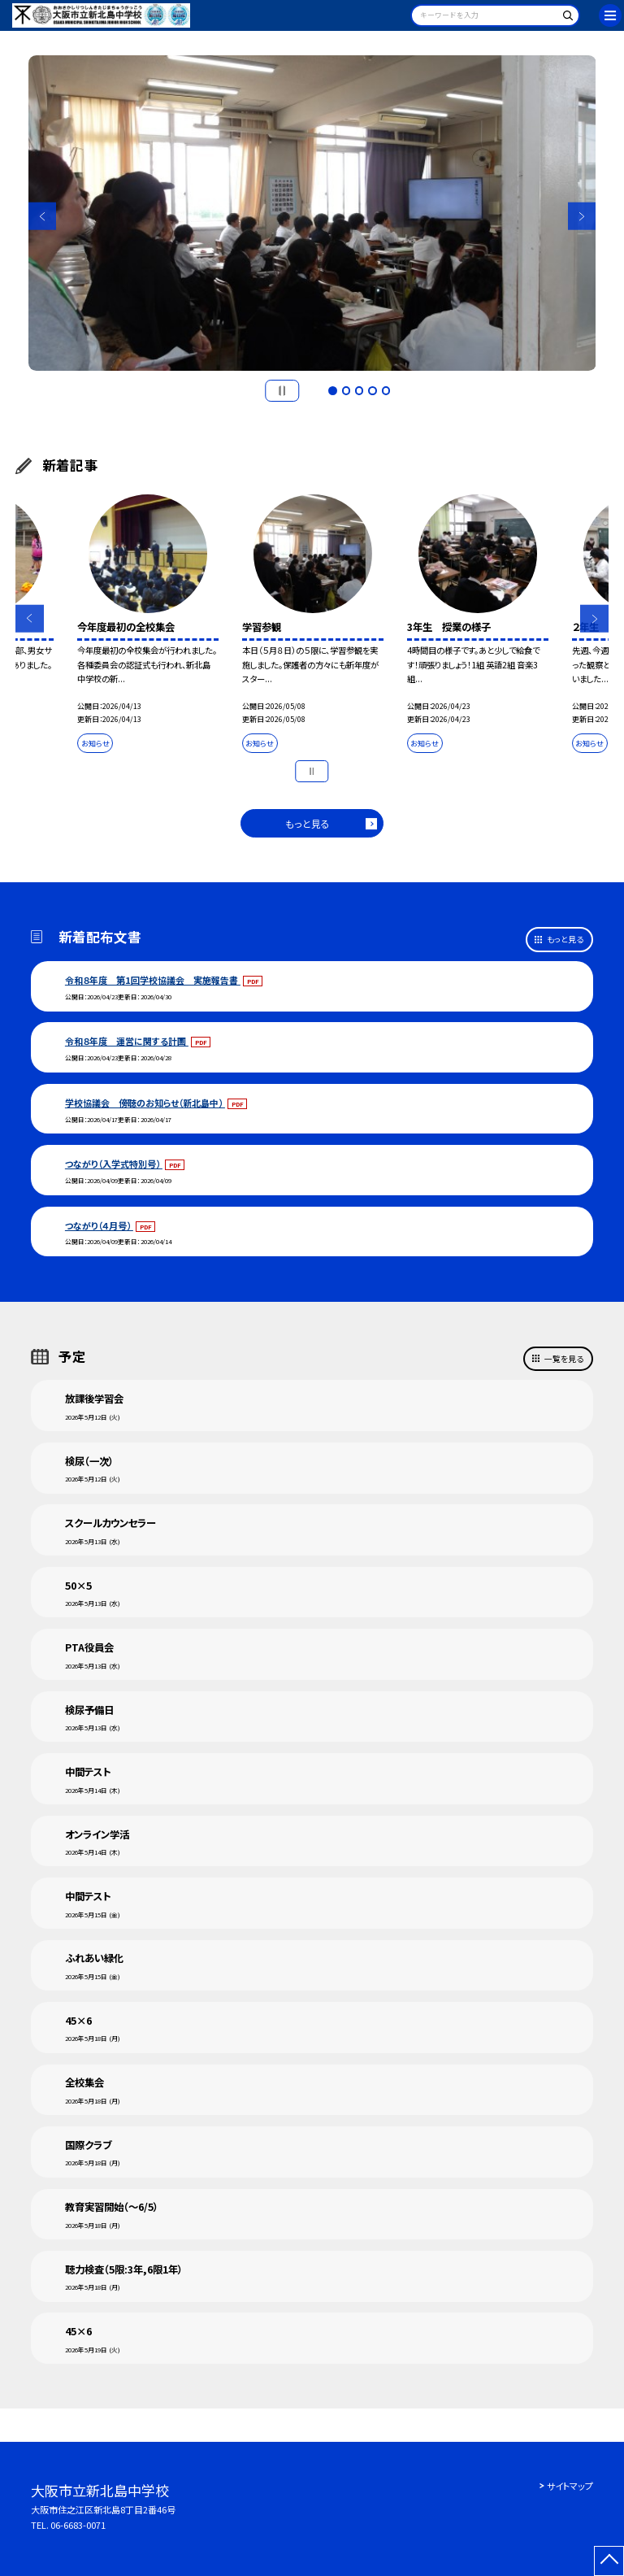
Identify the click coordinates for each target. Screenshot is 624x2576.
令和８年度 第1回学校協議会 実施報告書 (152, 979)
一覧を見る (563, 1358)
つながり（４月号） (99, 1225)
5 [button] (386, 390)
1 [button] (332, 390)
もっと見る (307, 823)
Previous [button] (42, 216)
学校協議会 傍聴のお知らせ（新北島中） (145, 1102)
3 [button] (359, 390)
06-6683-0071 (78, 2524)
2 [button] (346, 390)
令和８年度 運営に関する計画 (126, 1040)
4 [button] (372, 390)
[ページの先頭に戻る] (609, 2561)
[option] (312, 213)
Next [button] (582, 216)
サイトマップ (570, 2485)
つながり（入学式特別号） (113, 1163)
